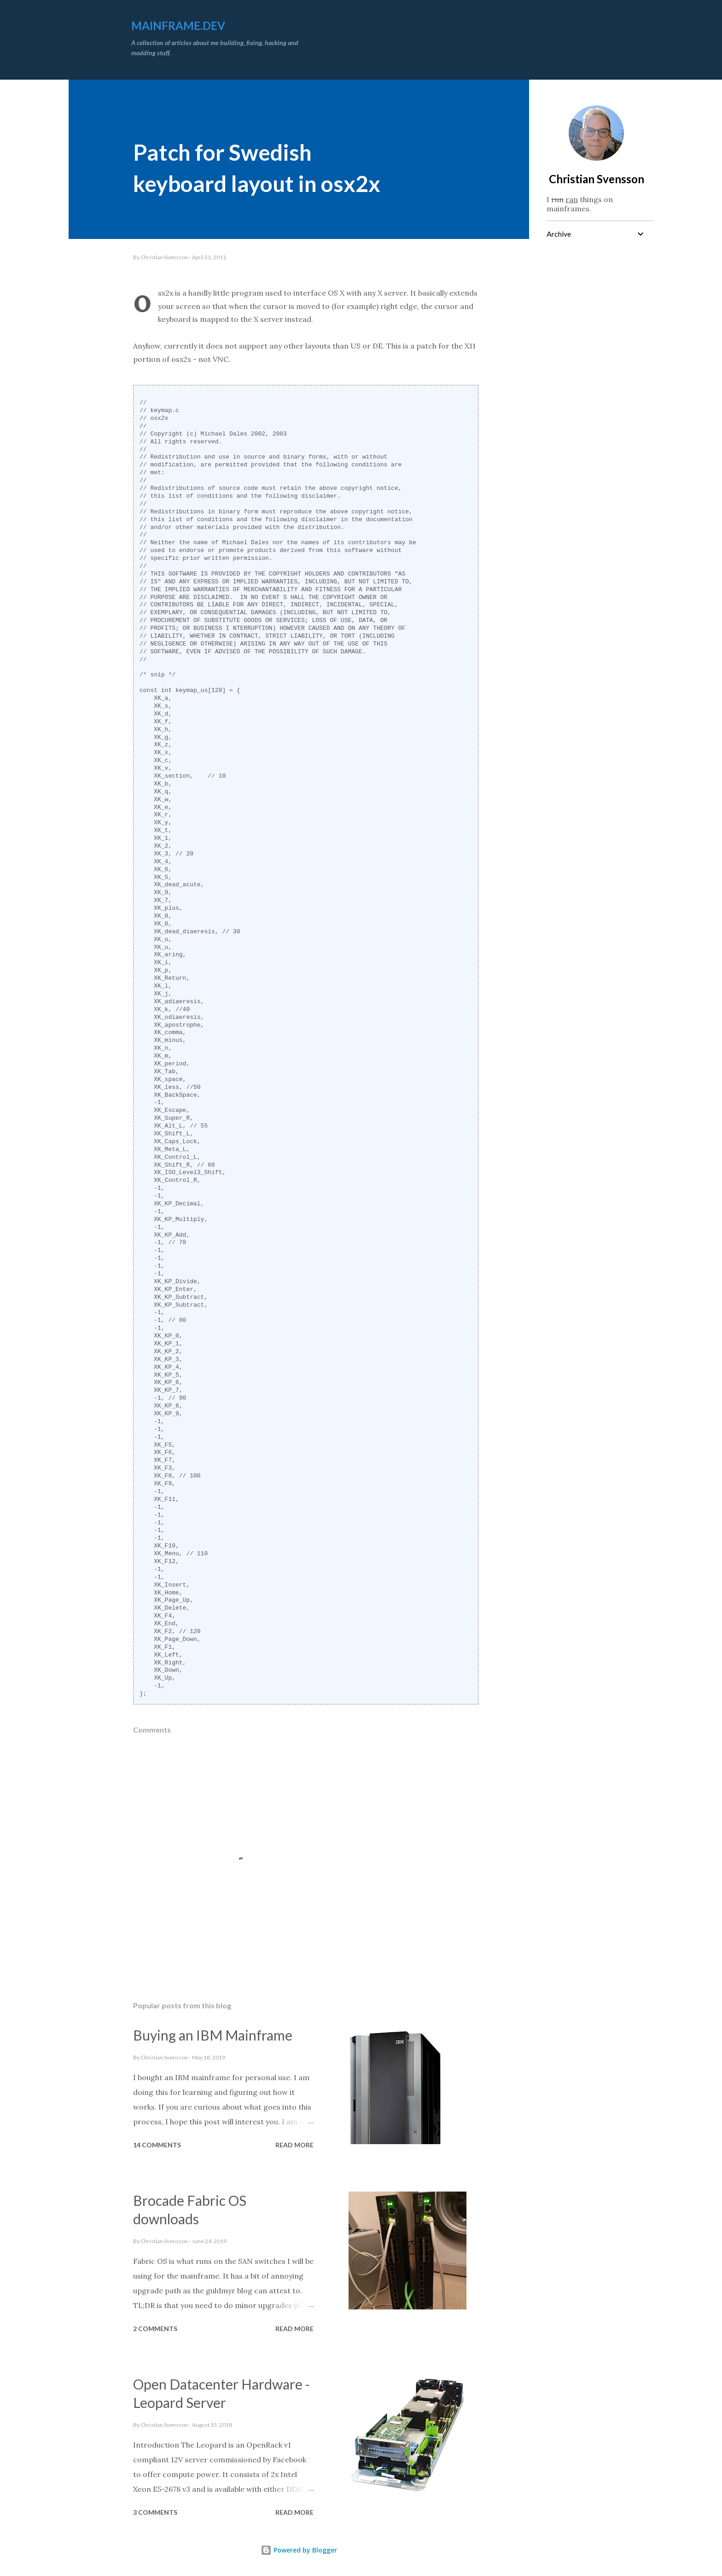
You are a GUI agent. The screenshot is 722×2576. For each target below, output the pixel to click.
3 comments (155, 2512)
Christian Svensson (596, 179)
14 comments (157, 2145)
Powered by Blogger (299, 2550)
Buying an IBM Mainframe (212, 2035)
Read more (294, 2145)
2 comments (155, 2328)
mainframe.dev (178, 25)
